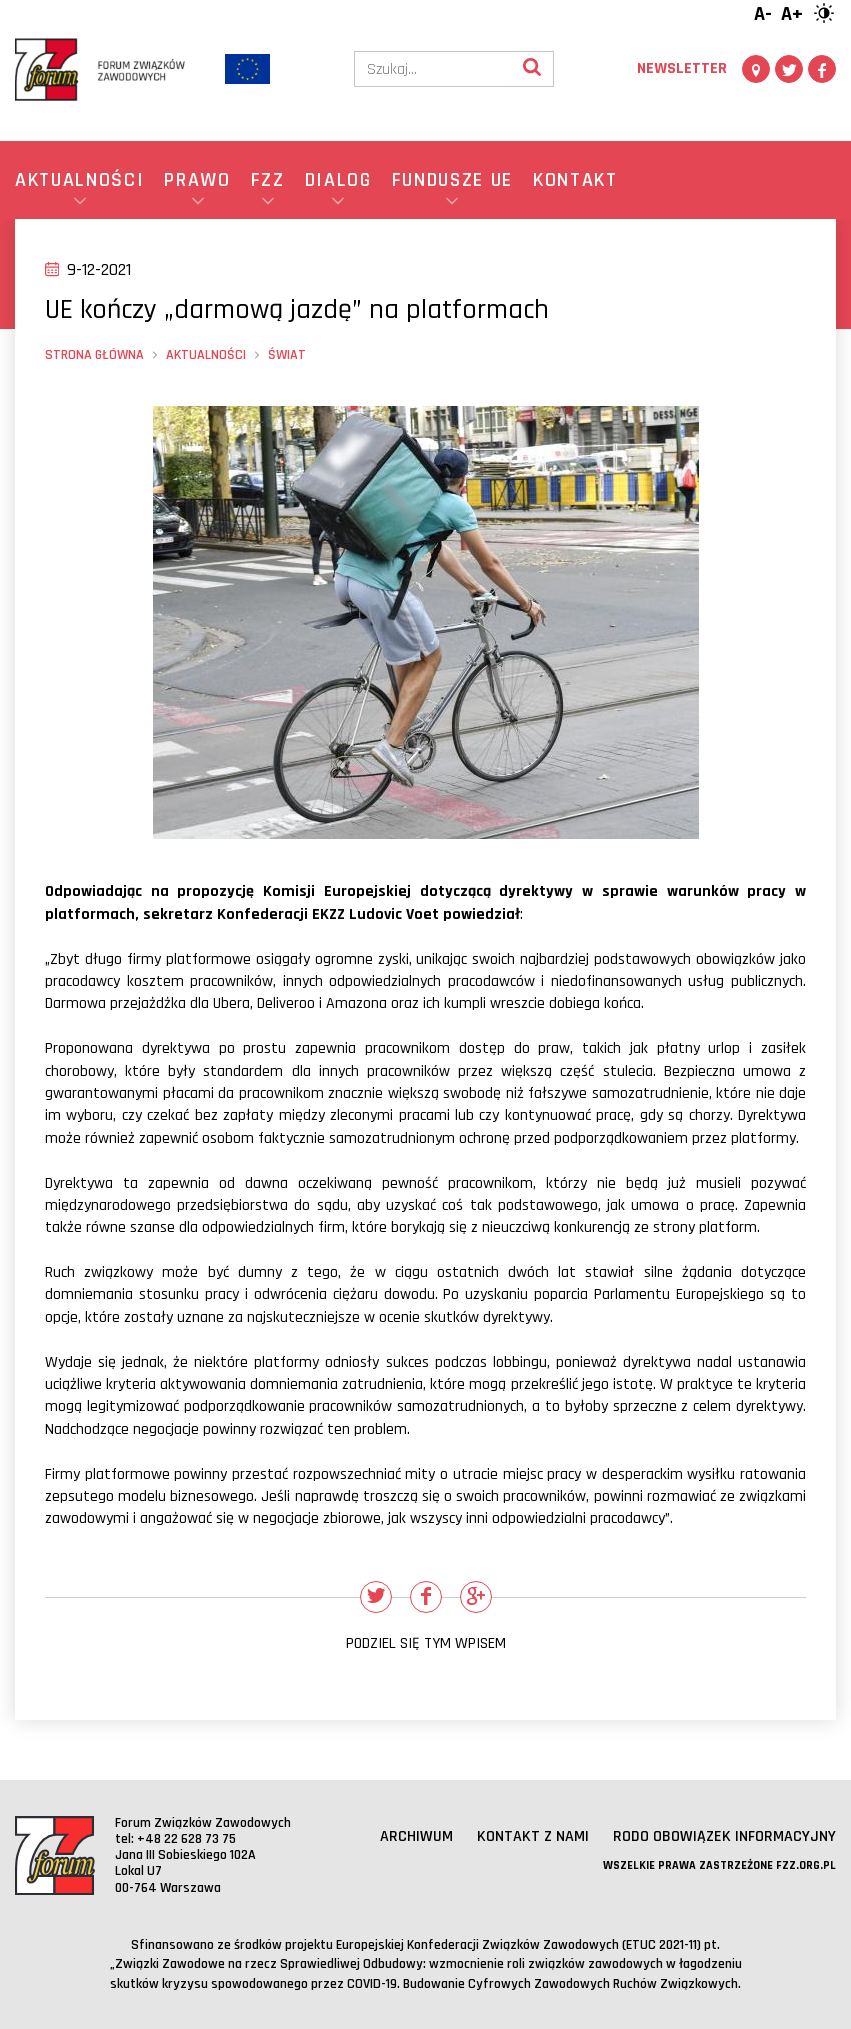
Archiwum (416, 1836)
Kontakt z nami (533, 1836)
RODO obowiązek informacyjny (724, 1836)
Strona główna (94, 355)
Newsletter (682, 68)
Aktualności (206, 355)
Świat (287, 355)
